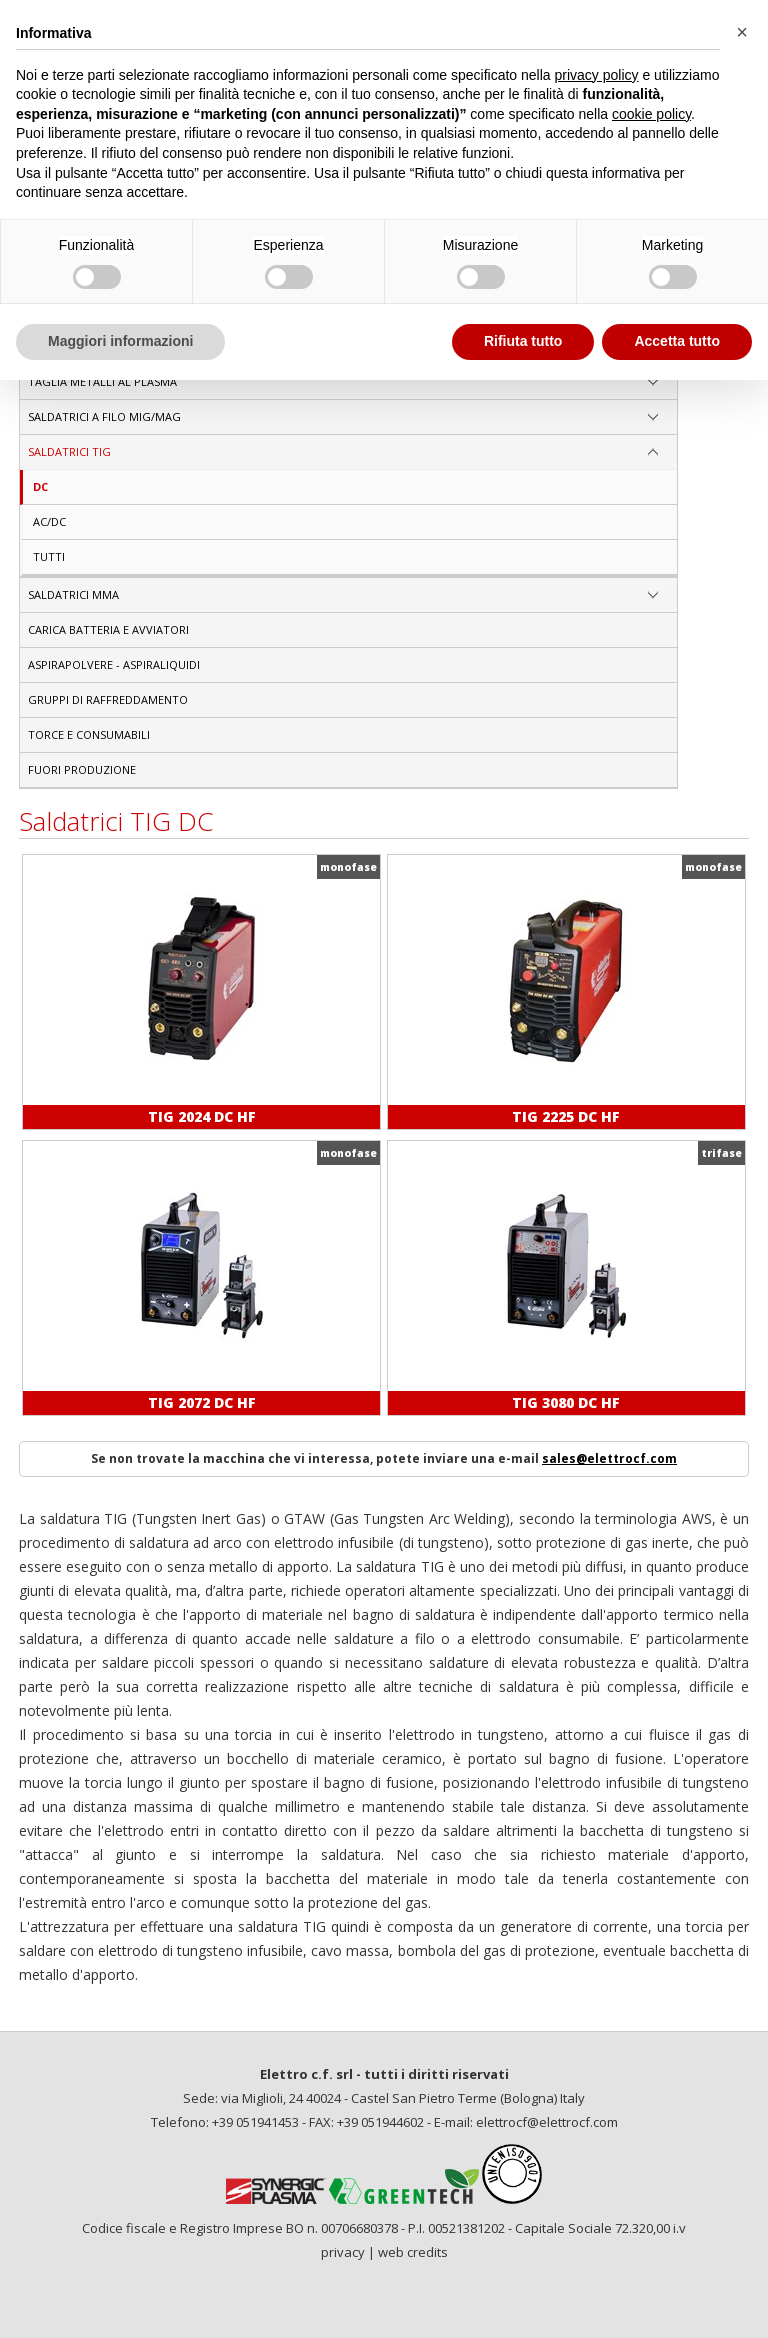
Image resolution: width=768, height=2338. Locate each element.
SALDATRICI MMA (73, 594)
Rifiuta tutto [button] (523, 341)
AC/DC (49, 521)
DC (40, 486)
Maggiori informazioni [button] (120, 341)
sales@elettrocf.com (609, 1458)
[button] (742, 32)
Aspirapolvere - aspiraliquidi (114, 664)
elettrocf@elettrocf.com (547, 2122)
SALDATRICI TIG (69, 451)
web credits (413, 2252)
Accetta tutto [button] (677, 341)
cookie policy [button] (651, 114)
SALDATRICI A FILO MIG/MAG (104, 416)
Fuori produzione (82, 769)
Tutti (49, 556)
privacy (343, 2252)
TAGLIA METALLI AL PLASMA (102, 381)
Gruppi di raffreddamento (108, 699)
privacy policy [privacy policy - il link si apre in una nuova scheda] (597, 75)
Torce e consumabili (89, 734)
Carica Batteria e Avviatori (108, 629)
